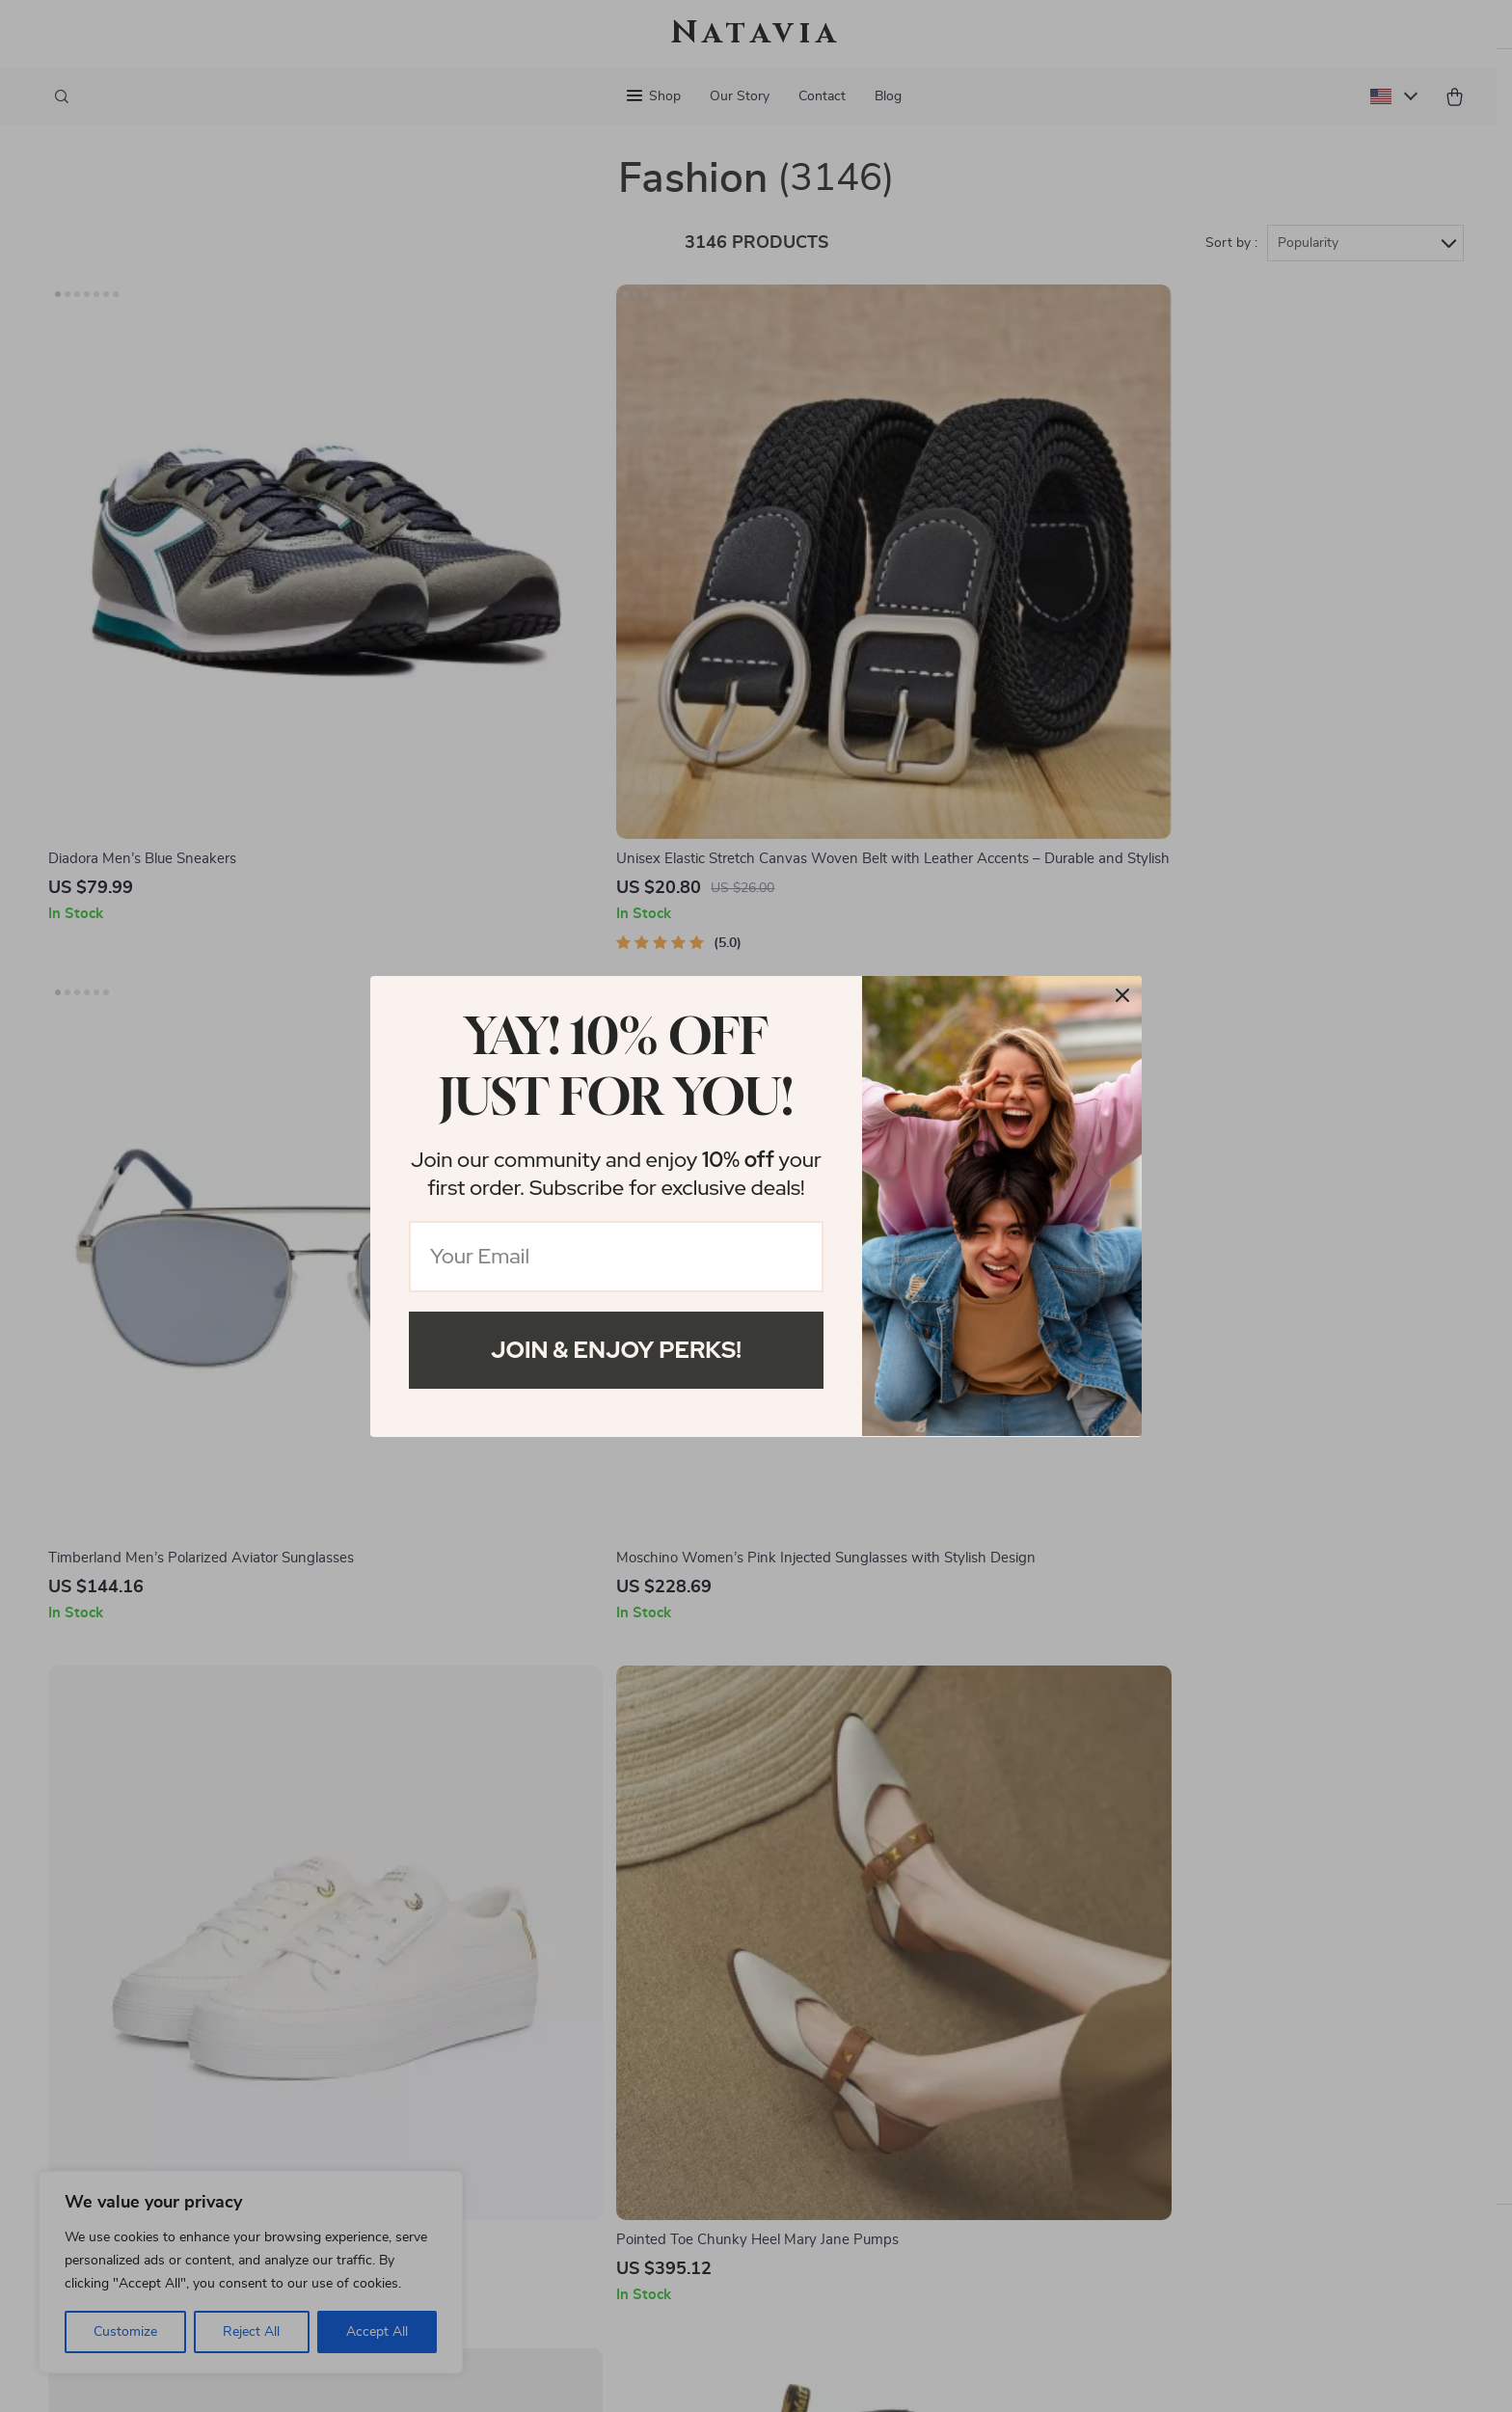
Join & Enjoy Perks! (616, 1350)
